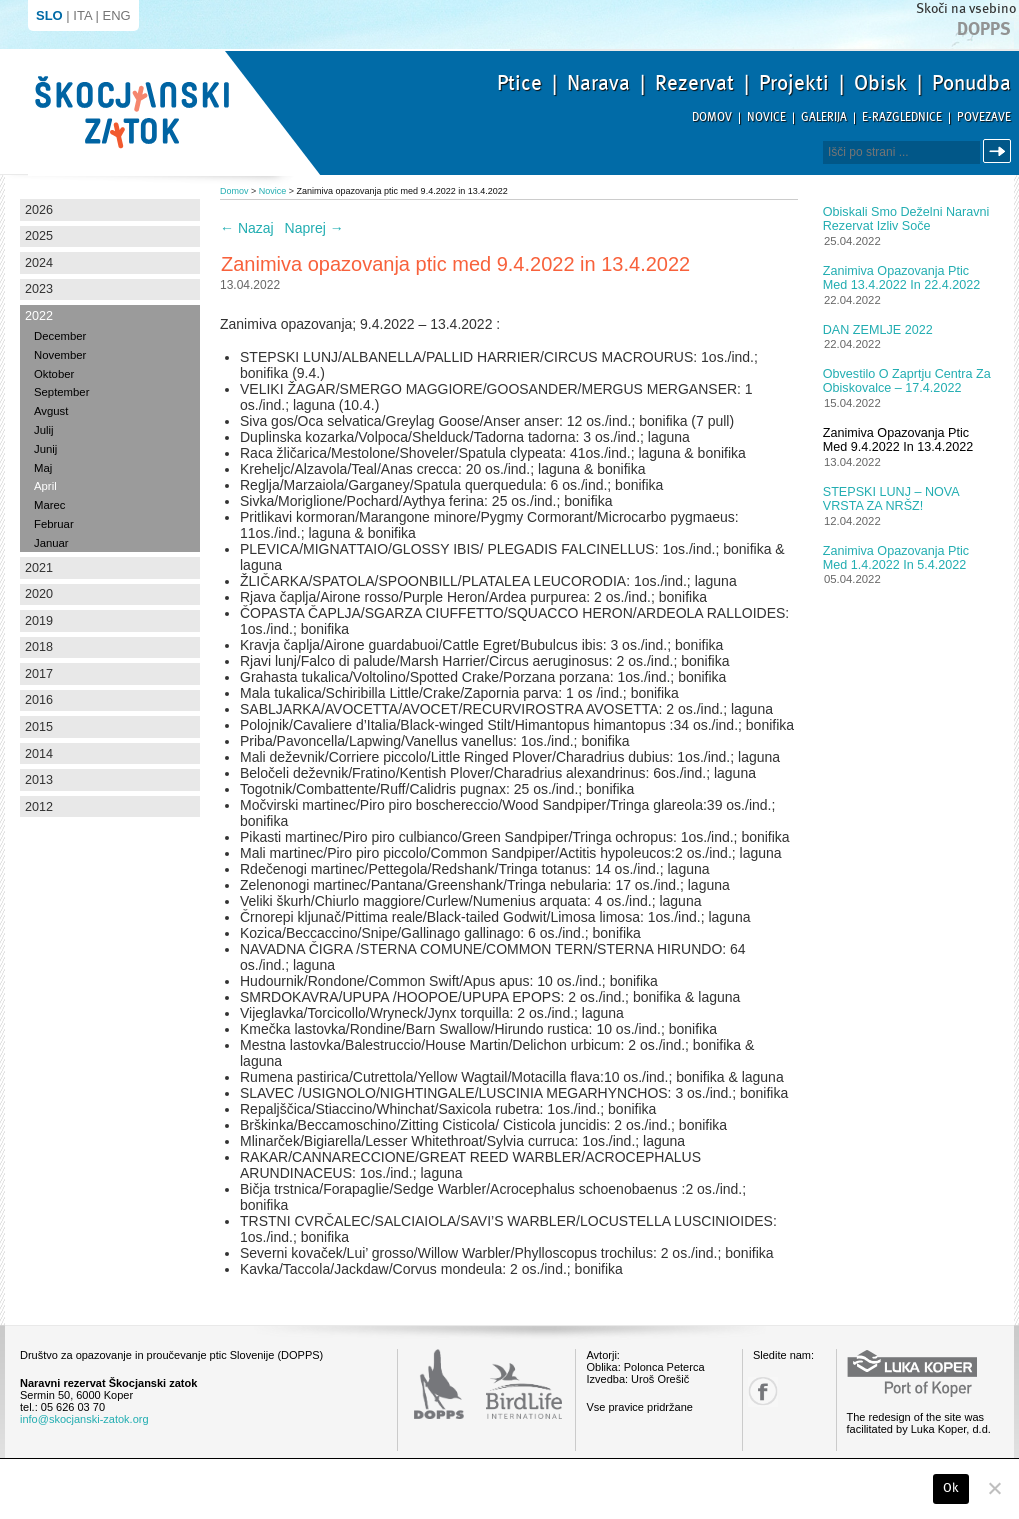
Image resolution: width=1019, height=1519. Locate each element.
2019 (39, 621)
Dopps (984, 29)
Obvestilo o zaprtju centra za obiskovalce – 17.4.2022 (907, 381)
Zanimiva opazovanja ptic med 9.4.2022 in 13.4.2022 (898, 440)
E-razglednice (902, 117)
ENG (117, 15)
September (61, 392)
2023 (39, 289)
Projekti (794, 83)
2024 (39, 263)
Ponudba (971, 83)
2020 (39, 594)
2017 (39, 674)
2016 (39, 700)
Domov (712, 117)
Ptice (519, 83)
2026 (39, 210)
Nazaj (247, 228)
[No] (994, 1488)
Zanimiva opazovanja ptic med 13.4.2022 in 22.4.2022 (902, 278)
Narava (598, 83)
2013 (39, 780)
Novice (766, 117)
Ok (951, 1488)
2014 (39, 754)
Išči (1000, 151)
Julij (44, 430)
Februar (54, 524)
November (60, 355)
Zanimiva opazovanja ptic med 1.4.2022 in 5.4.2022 (896, 558)
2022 (39, 316)
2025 (39, 236)
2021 (39, 568)
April (45, 486)
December (60, 336)
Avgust (51, 411)
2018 (39, 647)
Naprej (314, 228)
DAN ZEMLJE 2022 (878, 330)
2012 (39, 807)
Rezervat (694, 83)
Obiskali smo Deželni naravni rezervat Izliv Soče (906, 219)
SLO (49, 15)
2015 (39, 727)
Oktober (54, 374)
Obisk (880, 83)
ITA (82, 15)
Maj (43, 468)
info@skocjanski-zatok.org (84, 1419)
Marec (49, 505)
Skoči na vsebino (966, 8)
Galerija (824, 117)
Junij (45, 449)
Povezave (984, 117)
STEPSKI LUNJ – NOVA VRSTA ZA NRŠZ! (891, 499)
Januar (51, 543)
